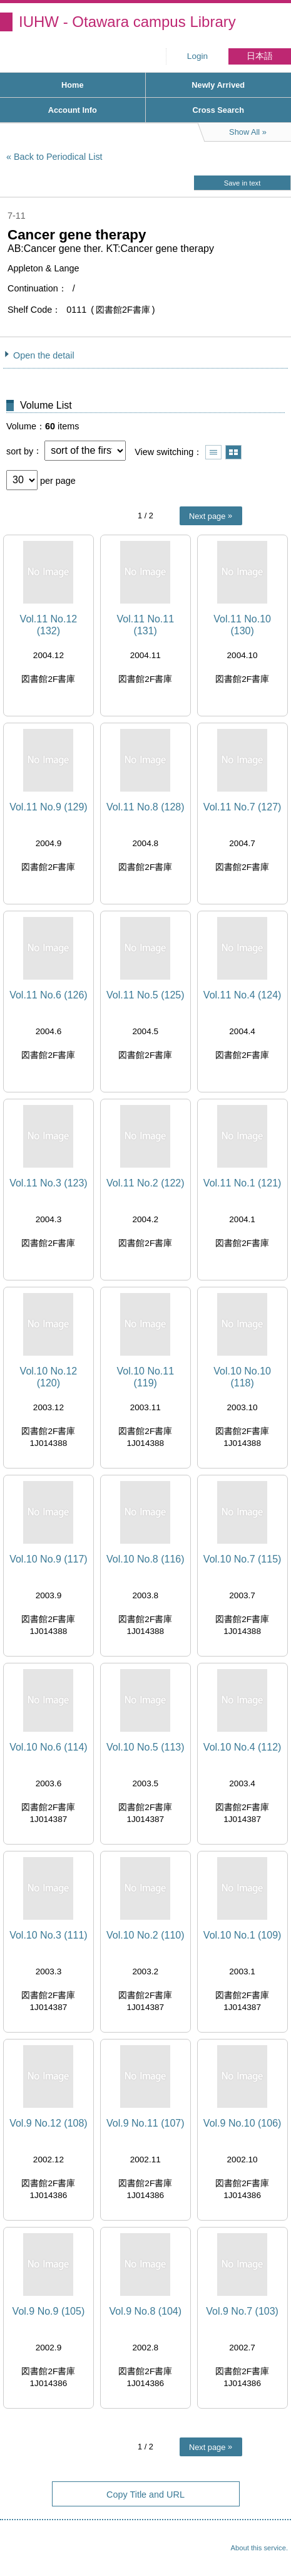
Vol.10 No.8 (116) (145, 1559)
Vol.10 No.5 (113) (145, 1747)
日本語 (260, 56)
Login (197, 56)
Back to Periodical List (58, 157)
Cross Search (218, 110)
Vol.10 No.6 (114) (48, 1747)
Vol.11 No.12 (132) (49, 625)
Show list (213, 452)
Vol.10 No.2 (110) (145, 1935)
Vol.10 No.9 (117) (48, 1559)
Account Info (72, 110)
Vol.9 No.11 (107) (145, 2123)
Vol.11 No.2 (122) (145, 1183)
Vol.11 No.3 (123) (48, 1183)
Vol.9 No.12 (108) (48, 2123)
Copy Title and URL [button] (145, 2495)
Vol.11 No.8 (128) (145, 807)
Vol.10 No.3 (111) (48, 1935)
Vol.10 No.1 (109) (242, 1935)
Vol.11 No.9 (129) (48, 807)
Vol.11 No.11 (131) (145, 625)
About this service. (259, 2548)
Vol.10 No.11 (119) (145, 1377)
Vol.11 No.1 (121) (242, 1183)
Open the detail (43, 355)
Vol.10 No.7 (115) (242, 1559)
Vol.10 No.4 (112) (242, 1747)
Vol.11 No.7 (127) (242, 807)
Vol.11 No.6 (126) (48, 995)
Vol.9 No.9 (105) (49, 2311)
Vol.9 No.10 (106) (242, 2123)
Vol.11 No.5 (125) (145, 995)
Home (72, 85)
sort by (19, 451)
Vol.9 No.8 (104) (145, 2311)
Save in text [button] (242, 183)
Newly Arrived (218, 85)
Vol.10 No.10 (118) (242, 1377)
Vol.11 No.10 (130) (242, 625)
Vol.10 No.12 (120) (49, 1377)
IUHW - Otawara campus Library (127, 21)
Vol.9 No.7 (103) (242, 2311)
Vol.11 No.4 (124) (242, 995)
